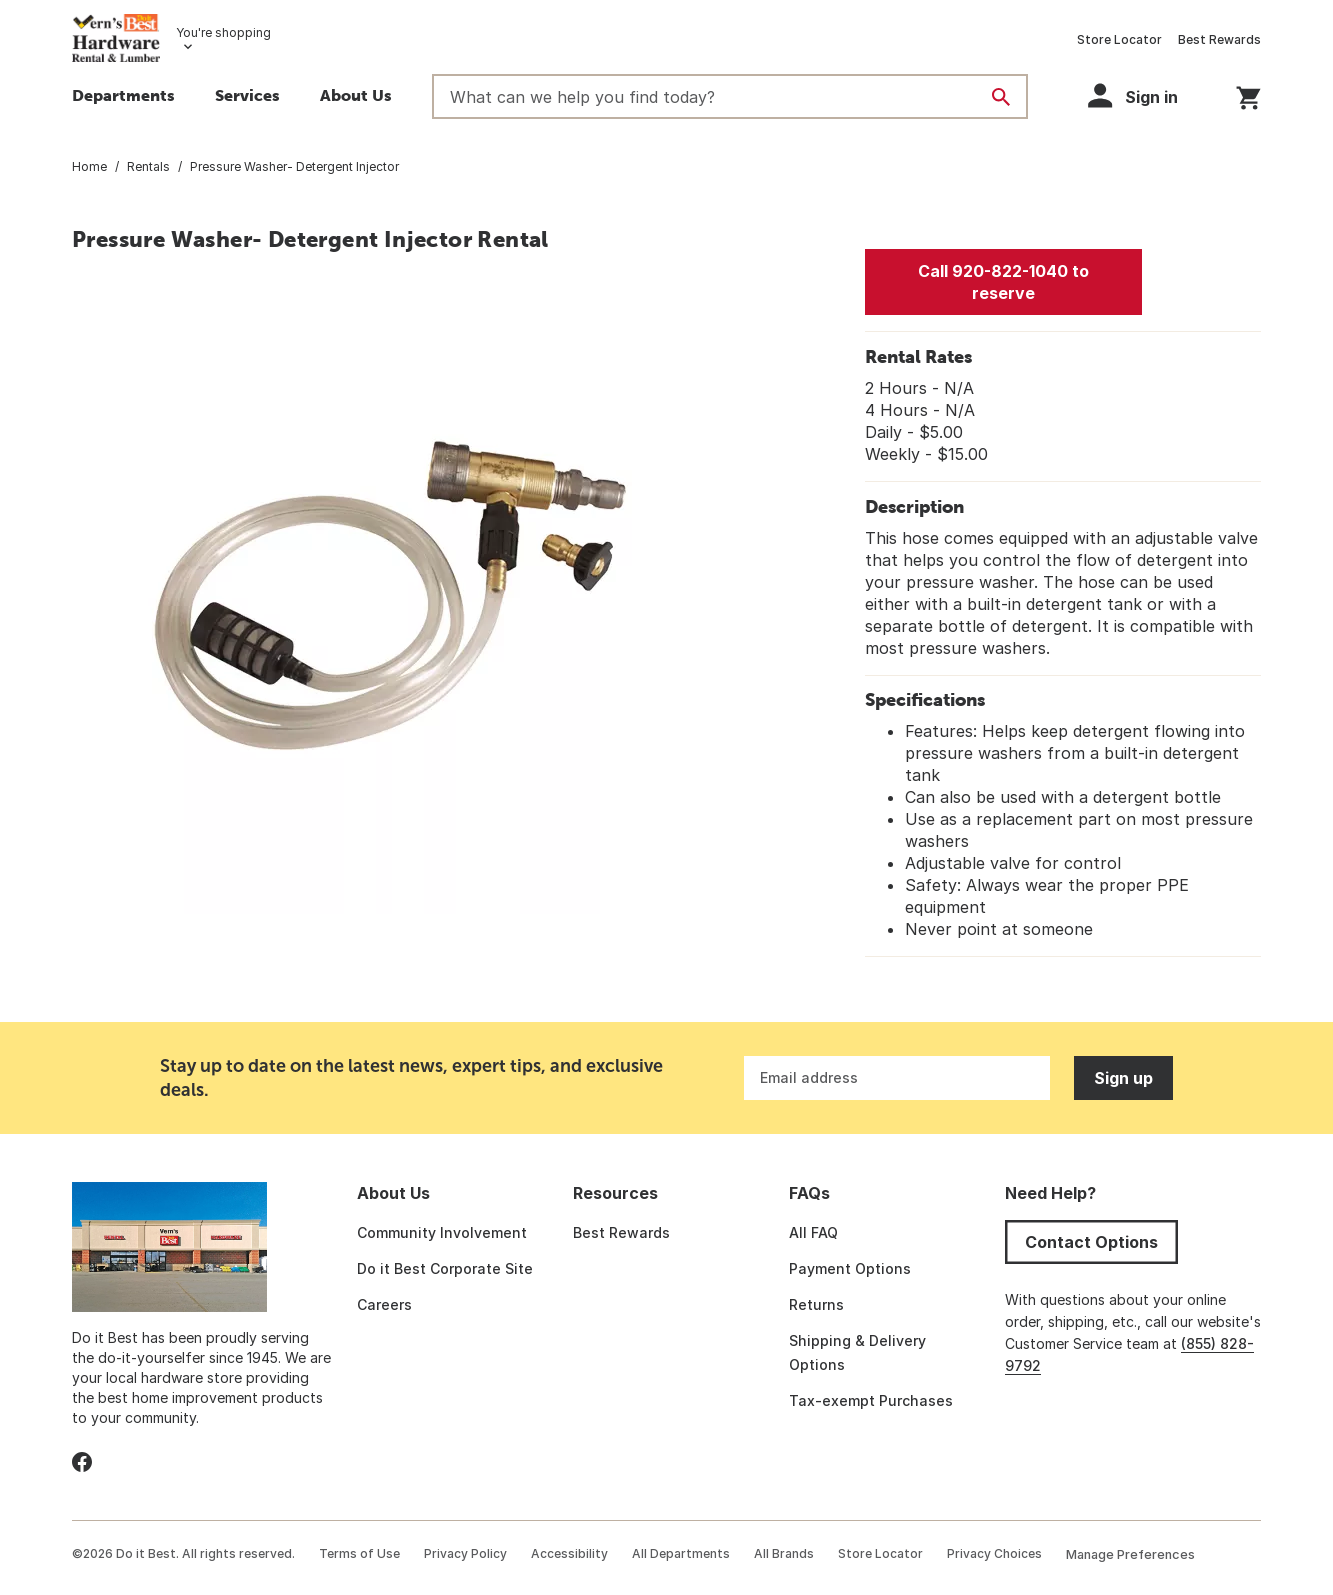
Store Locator (1119, 39)
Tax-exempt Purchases (871, 1400)
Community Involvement (442, 1232)
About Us (356, 95)
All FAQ (813, 1232)
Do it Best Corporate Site (445, 1268)
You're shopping (223, 32)
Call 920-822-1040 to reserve (1003, 282)
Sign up (1123, 1078)
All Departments (681, 1553)
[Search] (1001, 97)
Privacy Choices (994, 1553)
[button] (247, 98)
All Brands (784, 1553)
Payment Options (850, 1268)
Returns (816, 1304)
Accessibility (569, 1553)
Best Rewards (1219, 39)
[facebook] (82, 1462)
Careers (384, 1304)
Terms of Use (359, 1553)
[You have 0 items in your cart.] (1248, 94)
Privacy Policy (465, 1553)
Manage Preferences (1130, 1554)
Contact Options (1091, 1242)
